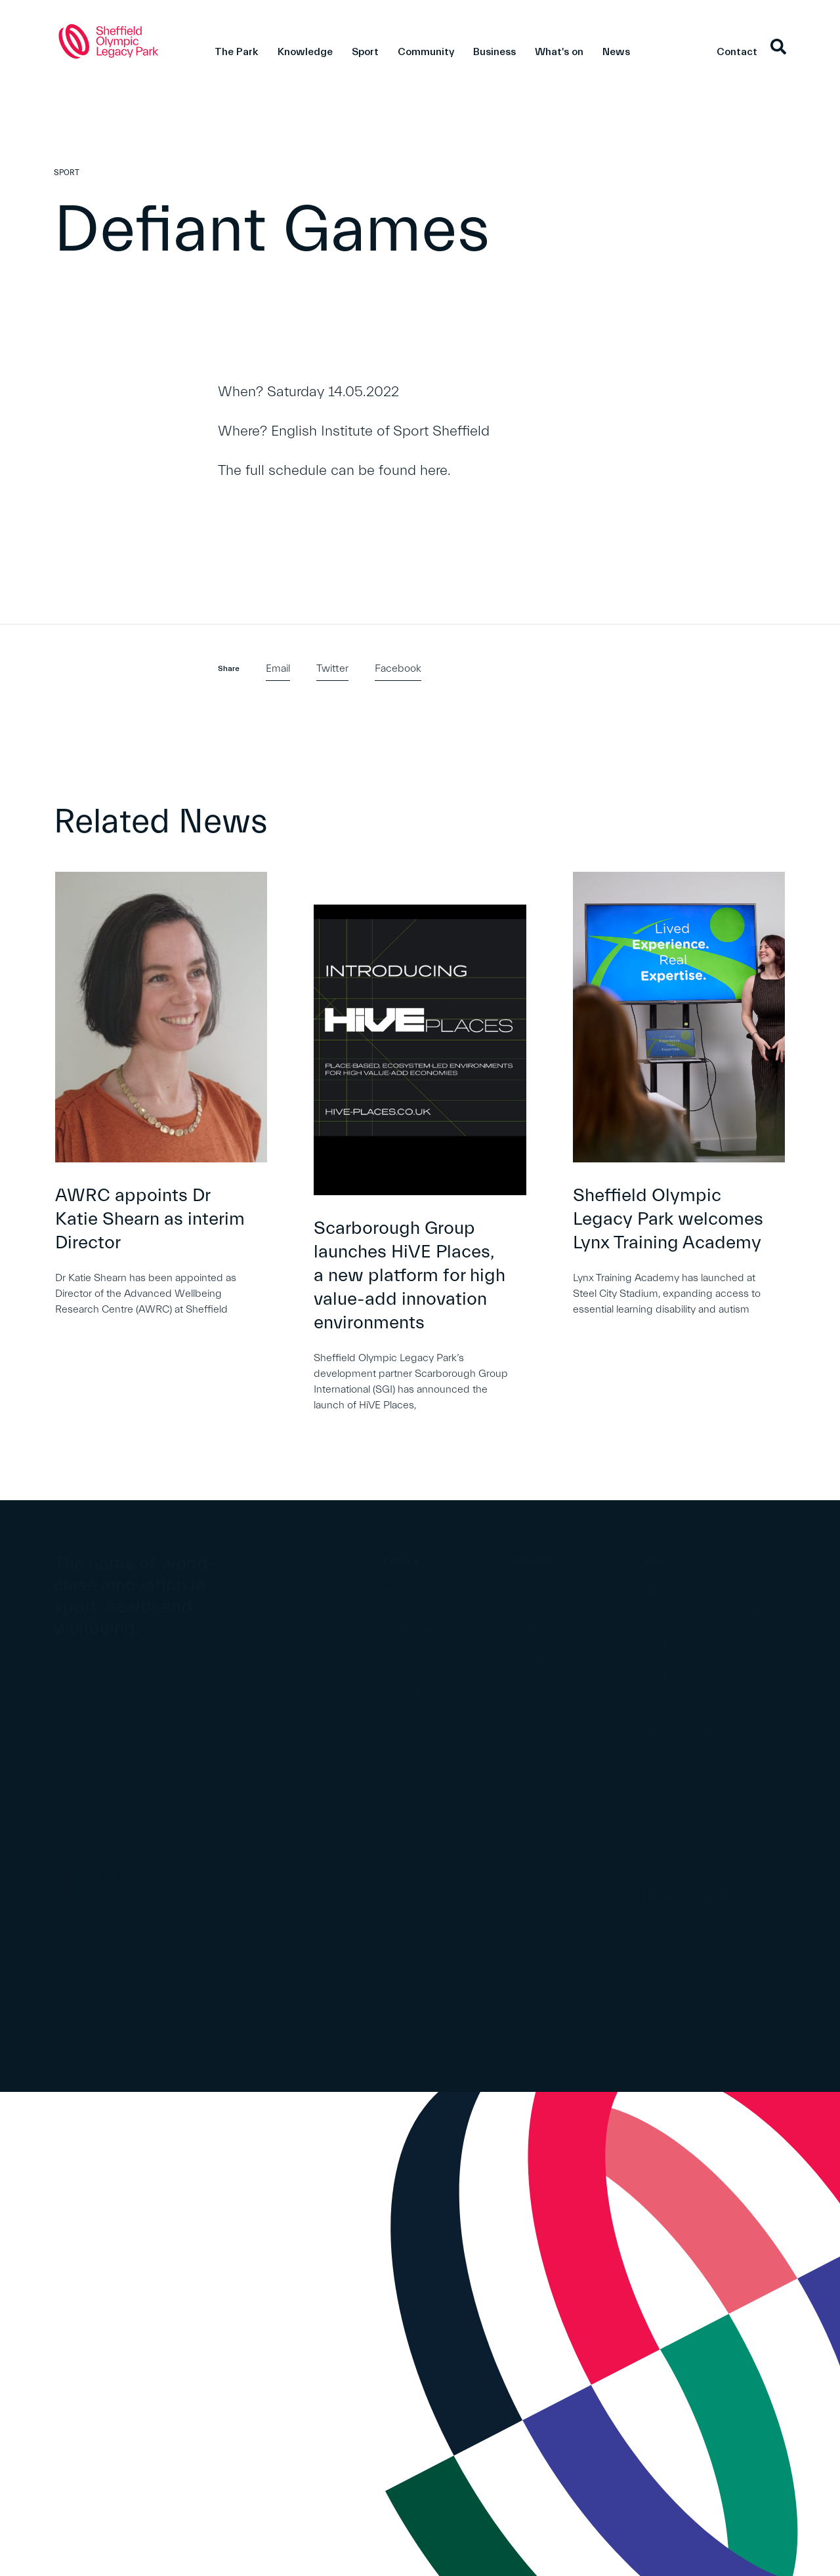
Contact (737, 52)
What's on (559, 52)
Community (426, 52)
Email (278, 668)
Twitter (332, 668)
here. (435, 470)
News (616, 52)
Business (494, 52)
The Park (237, 52)
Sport (365, 52)
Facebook (398, 668)
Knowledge (305, 52)
